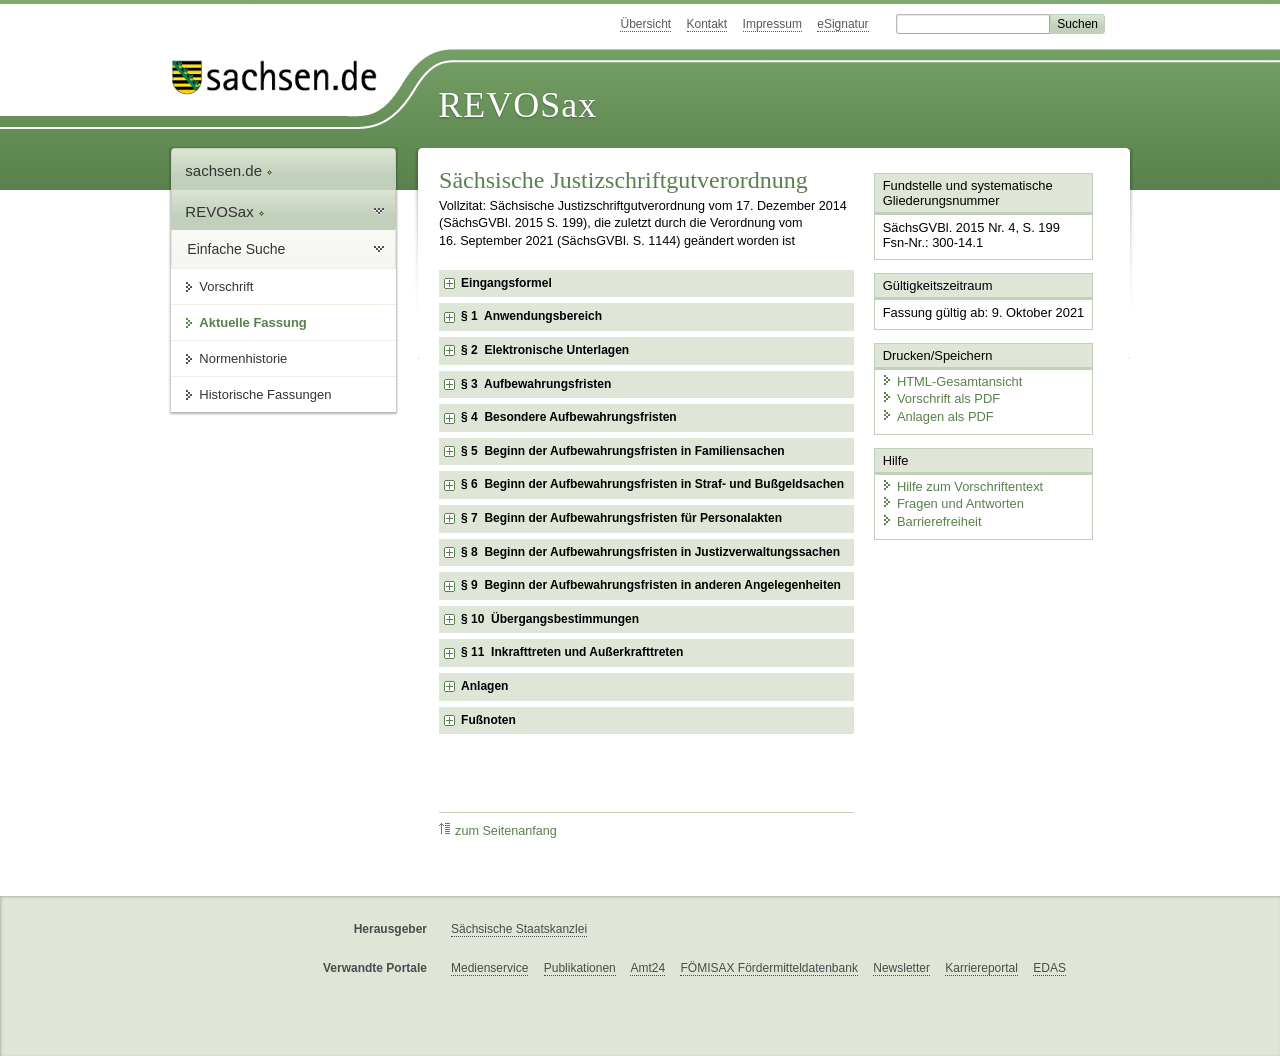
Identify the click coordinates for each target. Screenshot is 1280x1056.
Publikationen (580, 968)
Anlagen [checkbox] (484, 686)
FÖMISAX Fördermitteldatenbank (768, 968)
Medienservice (489, 968)
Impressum (772, 24)
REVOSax (517, 105)
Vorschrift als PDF (940, 397)
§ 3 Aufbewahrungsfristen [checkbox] (536, 384)
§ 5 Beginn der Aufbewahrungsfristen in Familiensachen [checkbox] (623, 451)
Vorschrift (226, 286)
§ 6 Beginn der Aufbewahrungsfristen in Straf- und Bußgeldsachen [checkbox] (652, 484)
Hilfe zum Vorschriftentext (961, 484)
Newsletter (901, 968)
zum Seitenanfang (498, 830)
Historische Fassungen (265, 394)
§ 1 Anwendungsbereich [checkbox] (531, 316)
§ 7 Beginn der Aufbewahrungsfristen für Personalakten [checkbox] (621, 518)
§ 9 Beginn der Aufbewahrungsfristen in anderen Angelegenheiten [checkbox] (651, 585)
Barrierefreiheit (931, 519)
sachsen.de (229, 170)
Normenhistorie (243, 358)
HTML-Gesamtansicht (951, 380)
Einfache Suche (236, 249)
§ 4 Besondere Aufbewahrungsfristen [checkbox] (569, 417)
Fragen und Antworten (952, 502)
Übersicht (645, 24)
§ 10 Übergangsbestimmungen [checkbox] (550, 619)
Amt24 (647, 968)
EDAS (1049, 968)
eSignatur (842, 24)
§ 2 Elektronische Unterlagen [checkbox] (545, 350)
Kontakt (707, 24)
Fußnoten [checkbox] (488, 720)
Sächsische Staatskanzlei (519, 929)
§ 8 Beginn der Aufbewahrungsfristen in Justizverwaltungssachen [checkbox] (650, 552)
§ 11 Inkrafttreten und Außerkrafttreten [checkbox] (572, 652)
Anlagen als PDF (937, 415)
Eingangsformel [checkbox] (506, 283)
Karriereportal (981, 968)
